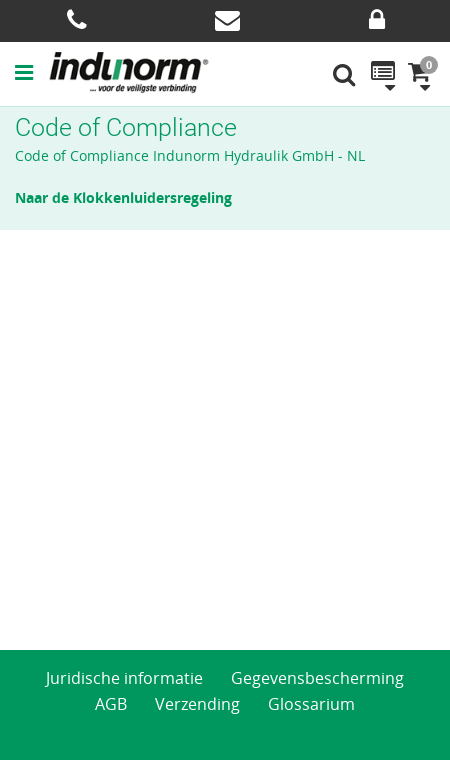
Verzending (197, 704)
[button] (31, 72)
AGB (111, 704)
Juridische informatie (124, 678)
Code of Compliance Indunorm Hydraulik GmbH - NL (190, 155)
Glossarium (311, 704)
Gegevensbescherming (317, 678)
